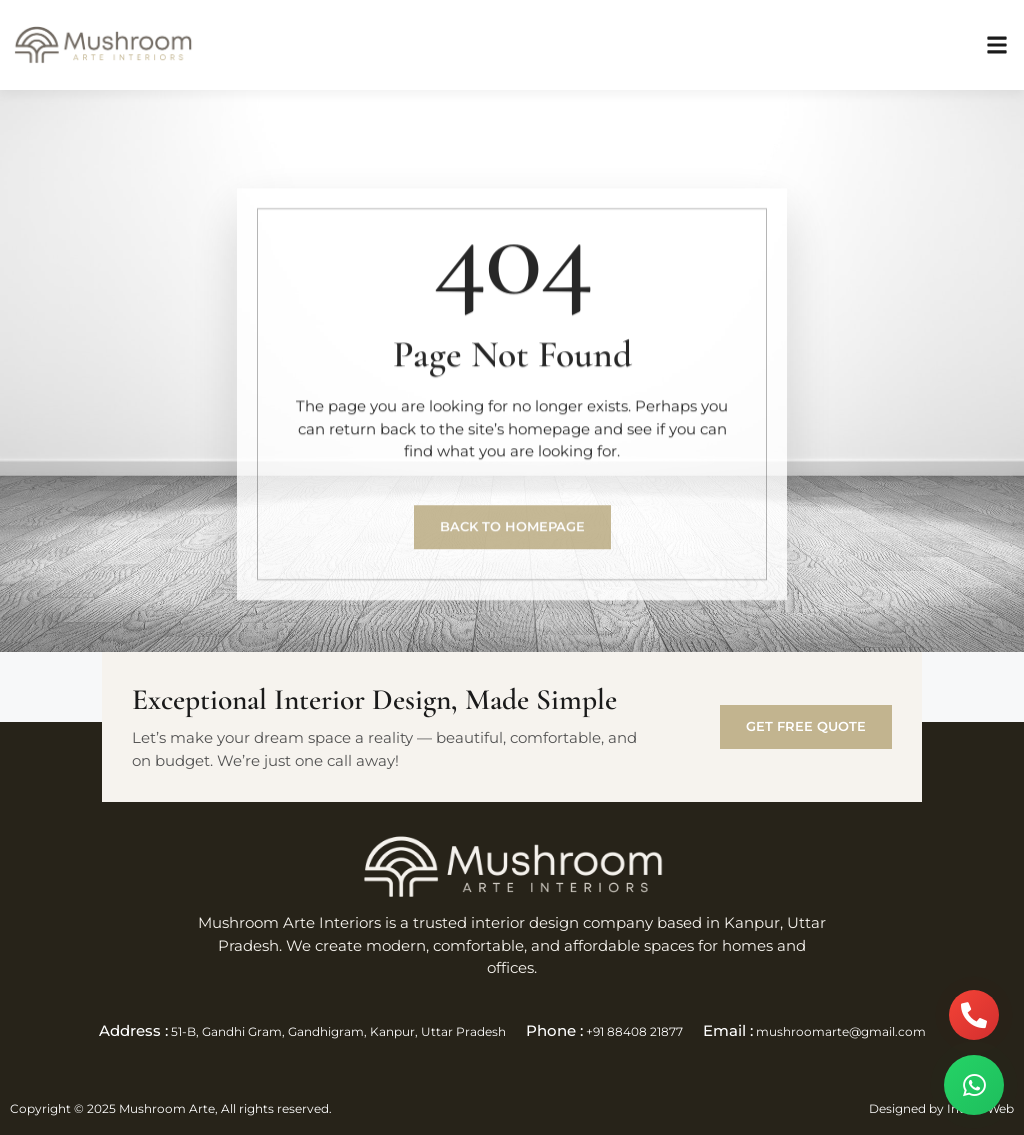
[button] (997, 45)
